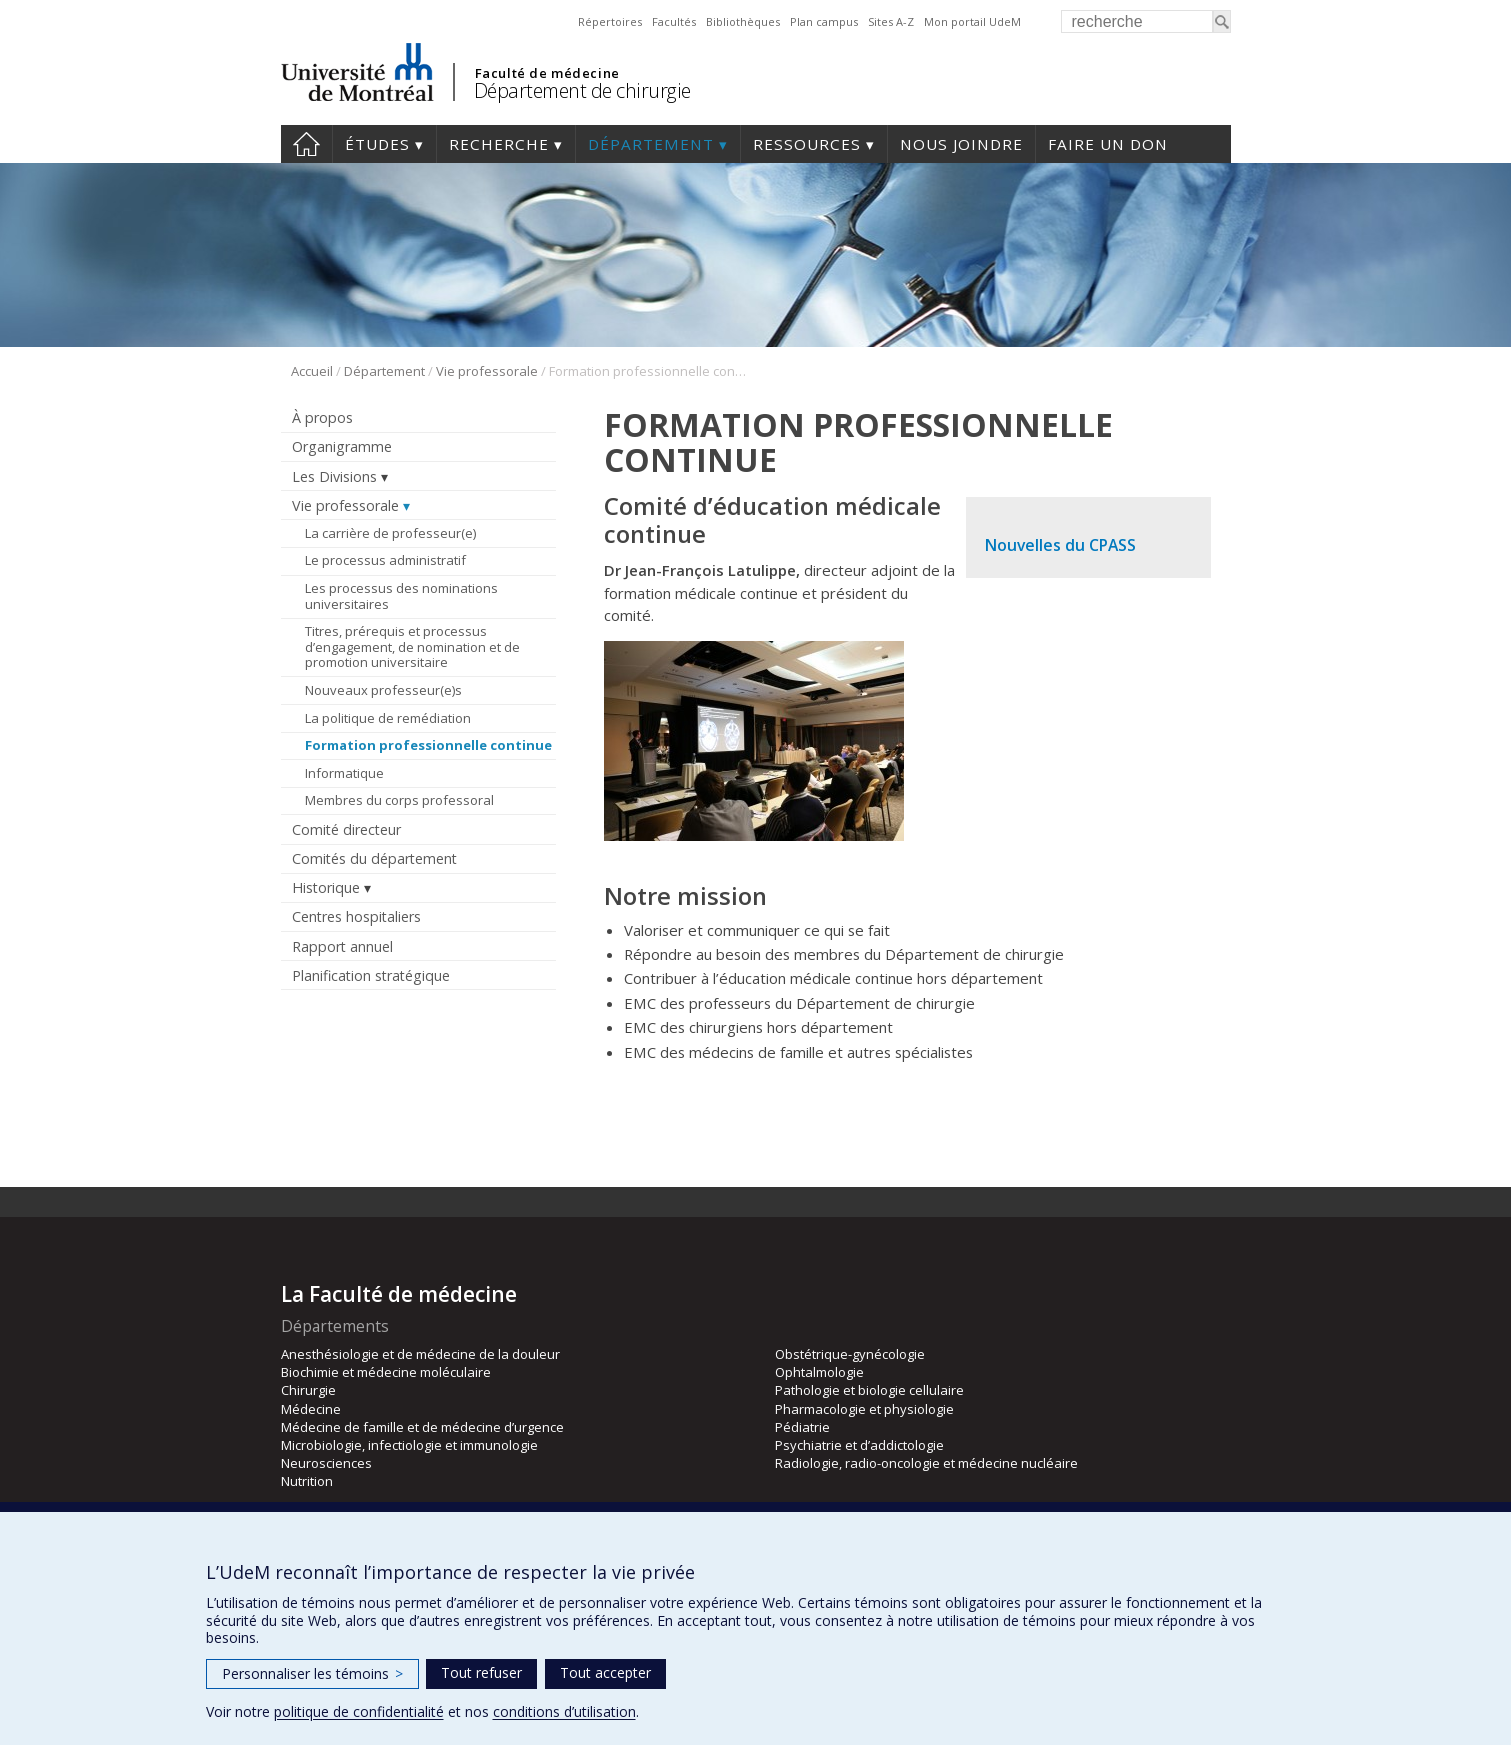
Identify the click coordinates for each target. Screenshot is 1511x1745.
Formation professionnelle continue (428, 745)
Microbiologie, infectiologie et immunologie (409, 1445)
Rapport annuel (342, 946)
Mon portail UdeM (972, 21)
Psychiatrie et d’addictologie (859, 1445)
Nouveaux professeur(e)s (383, 690)
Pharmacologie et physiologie (864, 1409)
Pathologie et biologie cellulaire (869, 1390)
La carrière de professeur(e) (390, 533)
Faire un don (1108, 144)
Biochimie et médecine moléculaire (386, 1372)
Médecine (311, 1409)
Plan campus (824, 21)
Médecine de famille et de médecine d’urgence (422, 1427)
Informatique (344, 773)
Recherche (499, 144)
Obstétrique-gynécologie (850, 1354)
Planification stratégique (371, 975)
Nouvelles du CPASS (1060, 545)
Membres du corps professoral (399, 800)
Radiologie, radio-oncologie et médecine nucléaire (926, 1463)
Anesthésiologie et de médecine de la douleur (420, 1354)
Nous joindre (961, 144)
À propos (322, 417)
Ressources (807, 144)
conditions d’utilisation (564, 1711)
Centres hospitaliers (356, 916)
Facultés (674, 21)
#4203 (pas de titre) (306, 144)
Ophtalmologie (819, 1372)
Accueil (312, 371)
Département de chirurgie (582, 90)
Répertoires (610, 21)
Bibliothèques (743, 21)
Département (651, 144)
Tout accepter (605, 1672)
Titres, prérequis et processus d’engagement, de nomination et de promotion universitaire (412, 646)
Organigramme (342, 446)
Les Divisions (334, 476)
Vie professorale (487, 371)
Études (377, 144)
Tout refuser (481, 1672)
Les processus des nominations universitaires (401, 596)
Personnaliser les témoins (312, 1673)
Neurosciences (326, 1463)
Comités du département (374, 858)
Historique (326, 887)
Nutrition (307, 1481)
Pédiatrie (802, 1427)
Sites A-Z (891, 21)
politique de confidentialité (359, 1711)
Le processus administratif (385, 560)
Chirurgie (308, 1390)
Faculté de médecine (547, 73)
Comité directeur (346, 829)
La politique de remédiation (388, 718)
